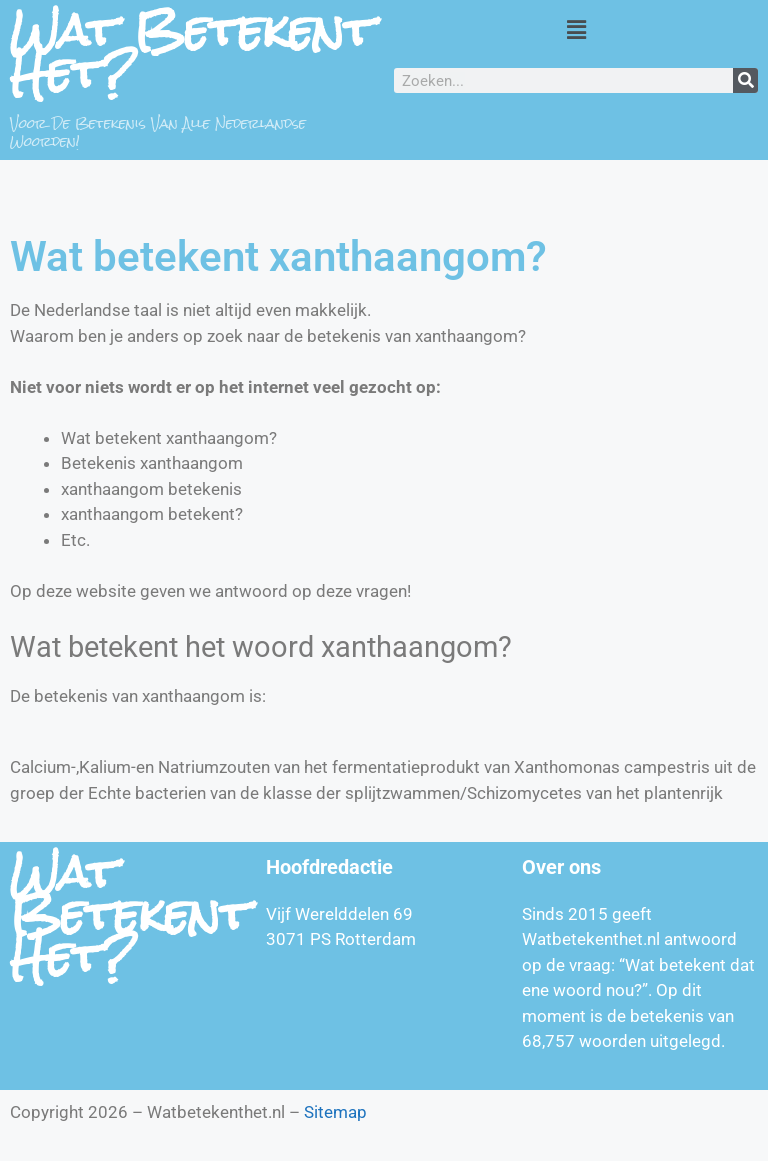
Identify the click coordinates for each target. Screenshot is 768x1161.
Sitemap (335, 1112)
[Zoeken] (745, 80)
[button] (576, 29)
